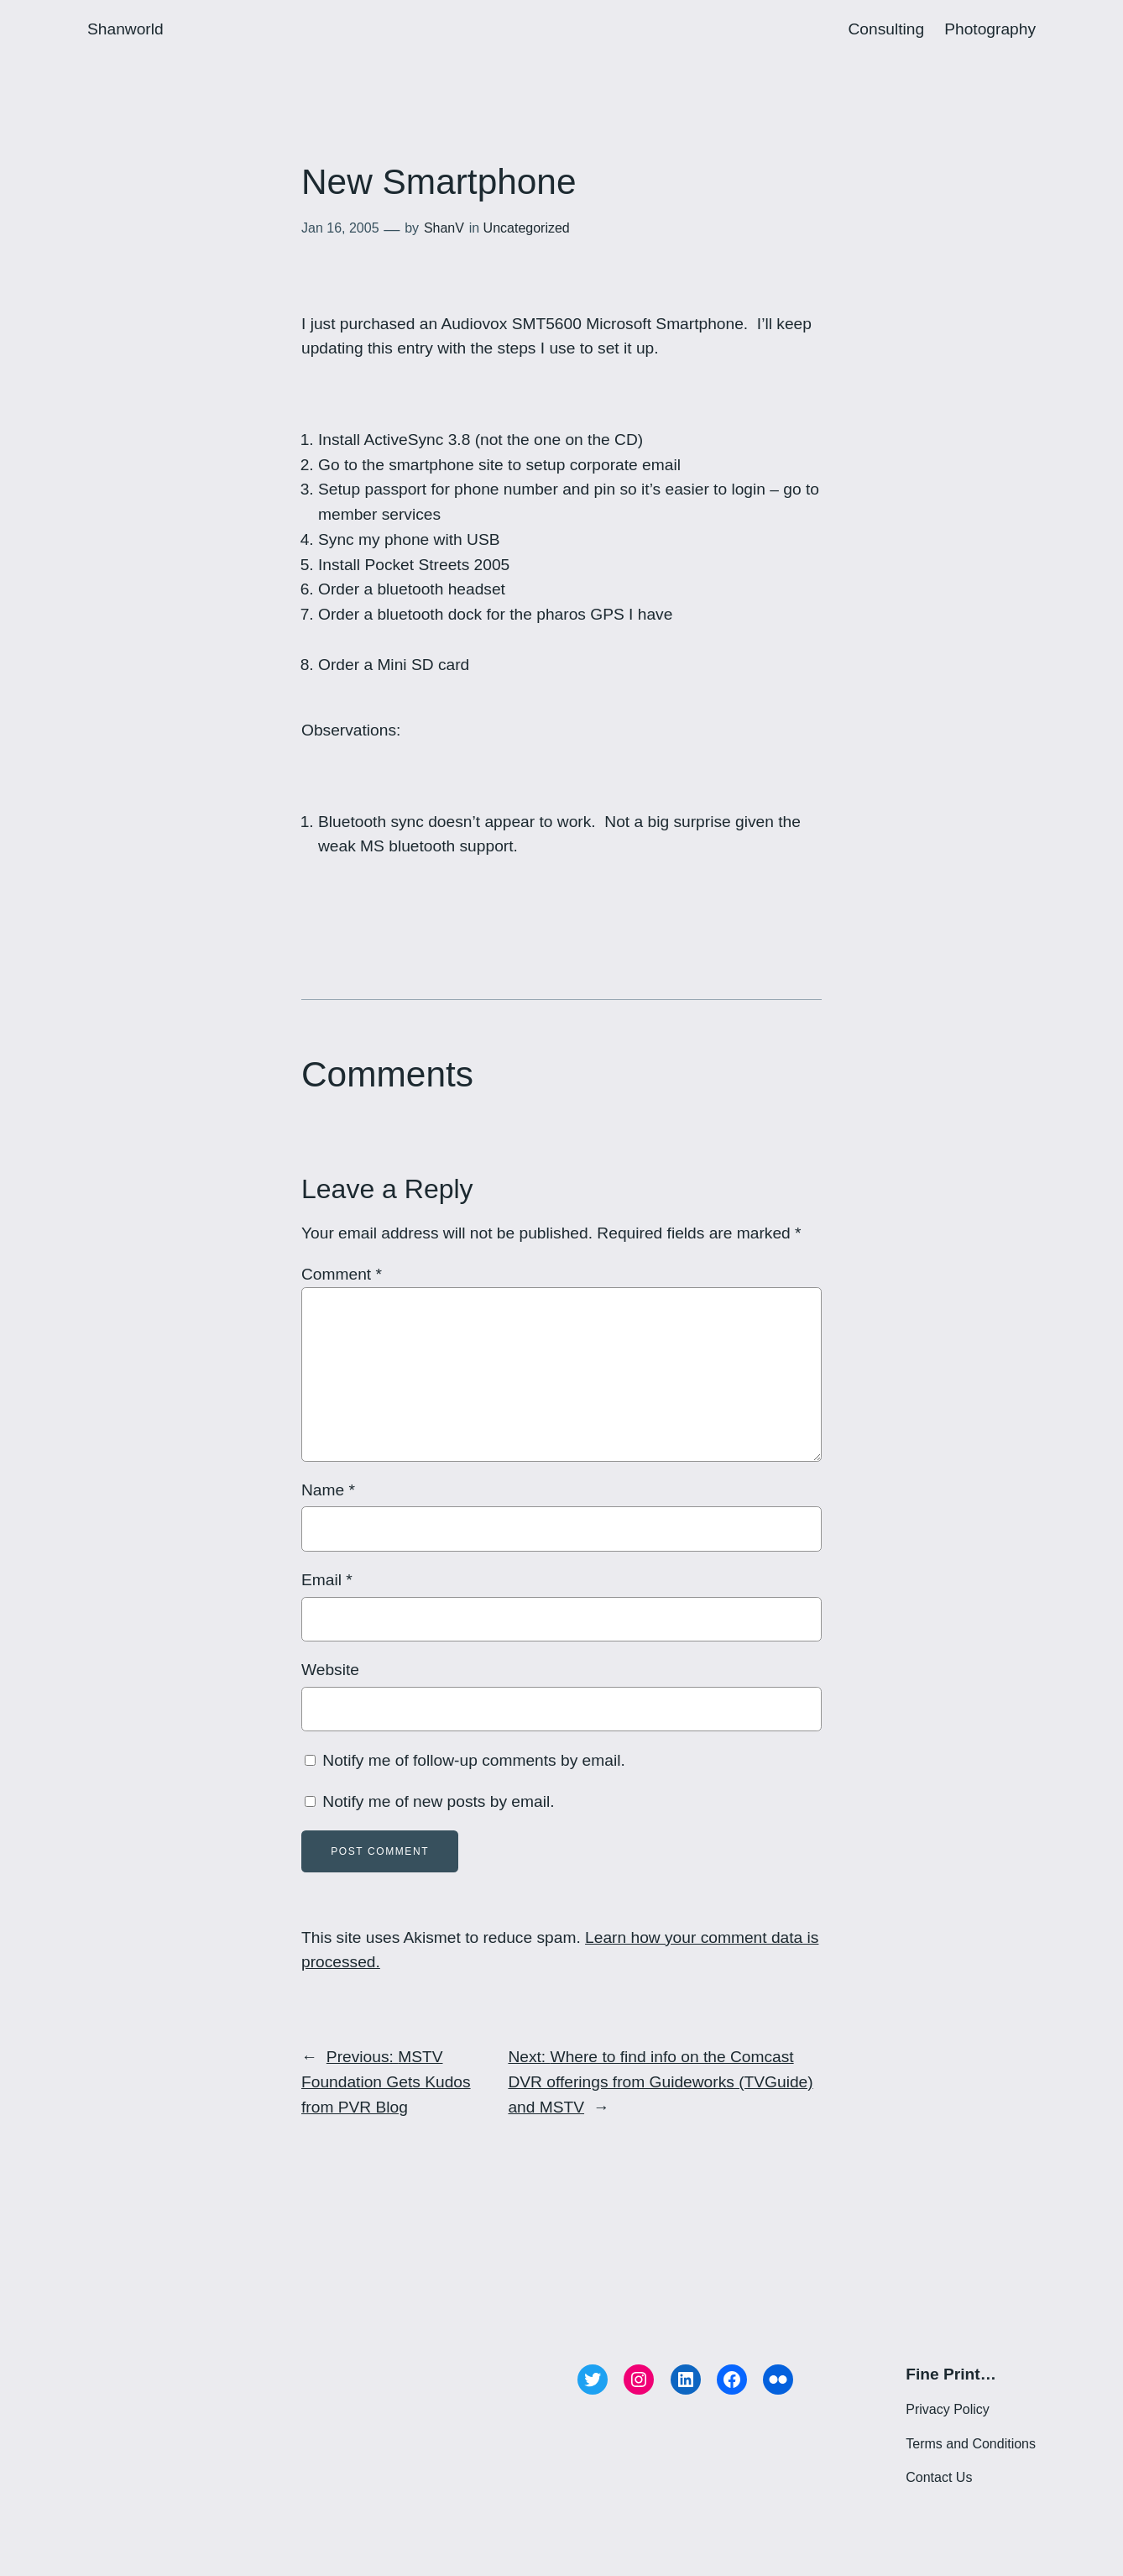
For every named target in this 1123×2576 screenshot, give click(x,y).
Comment (341, 1274)
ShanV (444, 228)
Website (330, 1669)
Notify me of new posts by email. (438, 1801)
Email (327, 1580)
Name (328, 1490)
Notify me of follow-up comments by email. (473, 1760)
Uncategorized (526, 228)
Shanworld (125, 29)
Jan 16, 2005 (340, 228)
